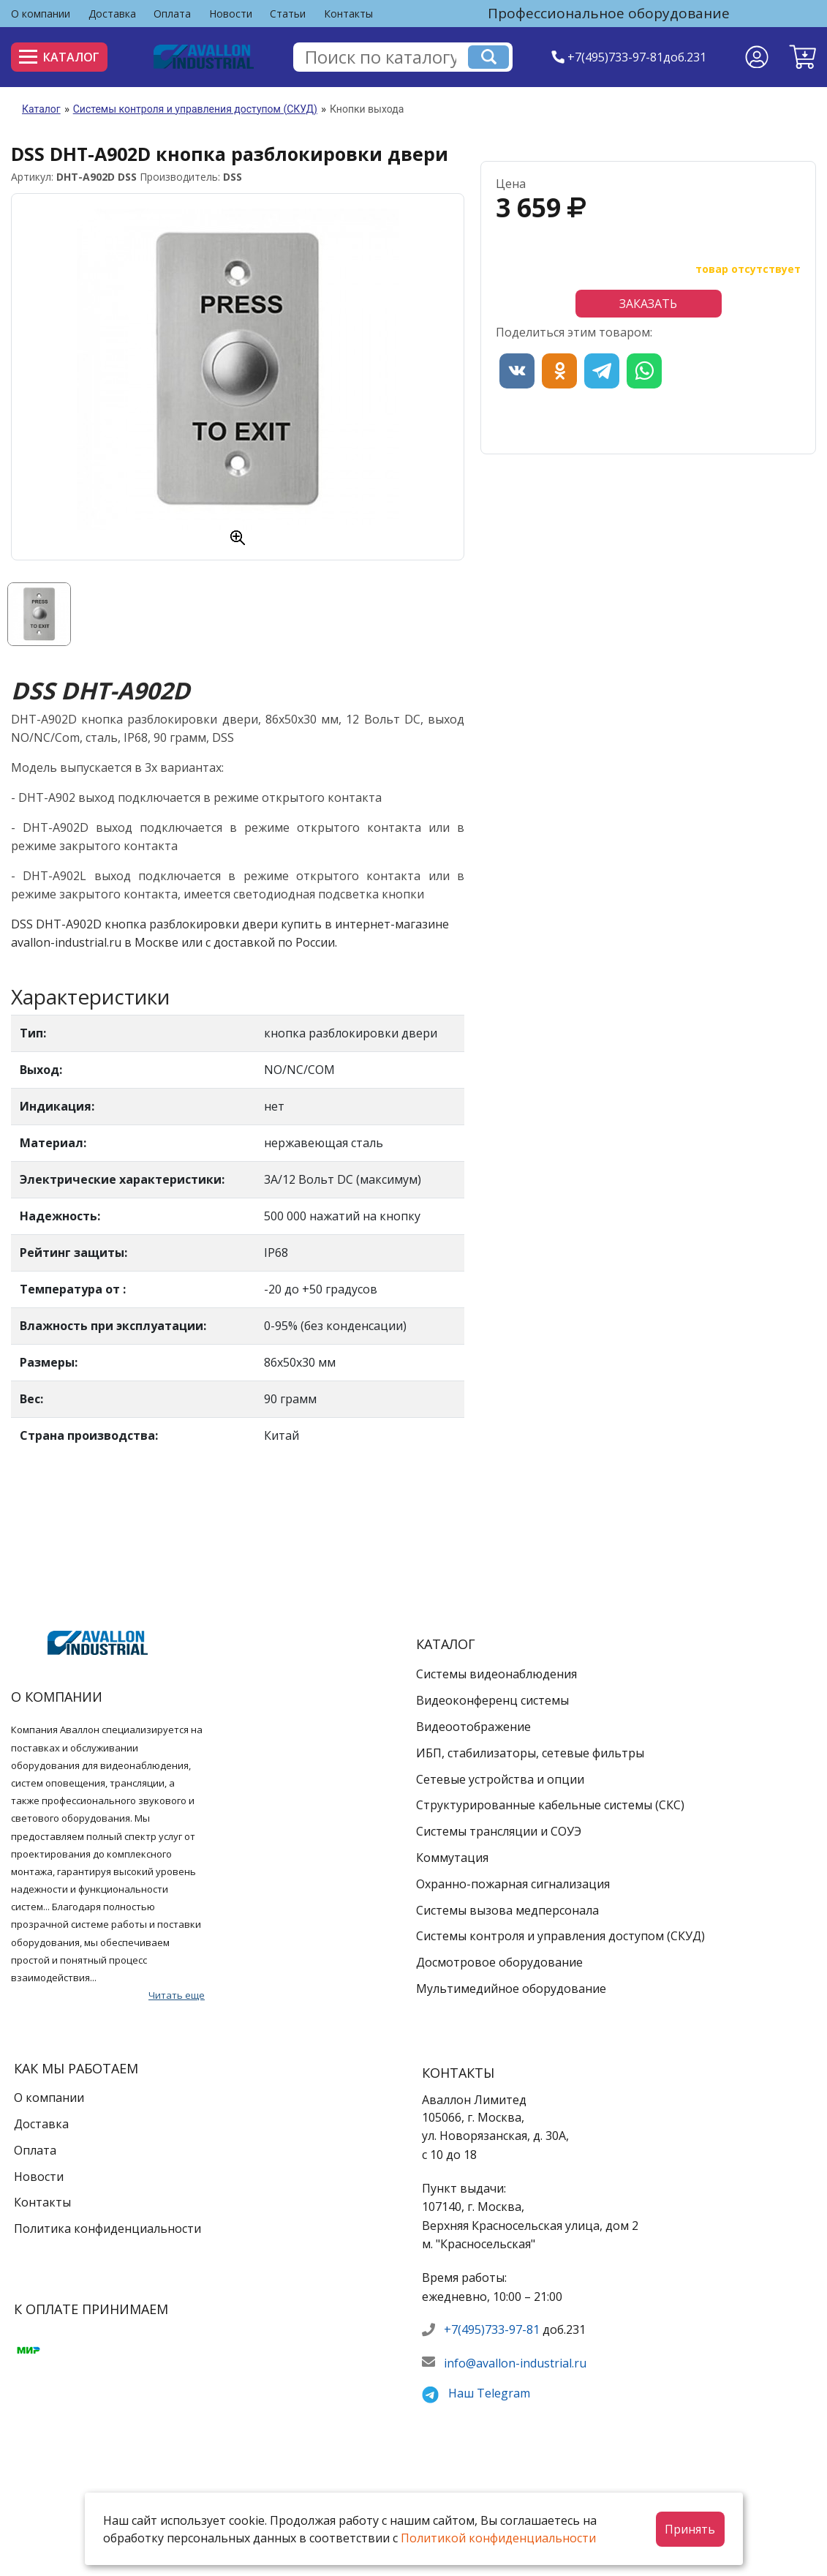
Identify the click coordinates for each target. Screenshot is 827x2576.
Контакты (348, 13)
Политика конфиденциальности (107, 2228)
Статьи (288, 13)
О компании (40, 13)
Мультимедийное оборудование (511, 1988)
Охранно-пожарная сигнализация (513, 1884)
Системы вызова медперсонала (507, 1910)
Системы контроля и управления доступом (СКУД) (195, 109)
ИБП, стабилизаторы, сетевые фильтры (530, 1753)
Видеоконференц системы (492, 1700)
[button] (802, 57)
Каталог (59, 57)
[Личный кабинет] (757, 57)
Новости (230, 13)
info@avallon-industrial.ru (515, 2363)
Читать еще (176, 1995)
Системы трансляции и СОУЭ (498, 1831)
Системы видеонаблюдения (496, 1674)
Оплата (172, 13)
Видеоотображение (473, 1727)
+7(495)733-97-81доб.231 (636, 57)
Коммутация (452, 1858)
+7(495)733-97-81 (492, 2329)
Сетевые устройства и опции (500, 1779)
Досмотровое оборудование (499, 1962)
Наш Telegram (489, 2393)
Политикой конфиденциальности (498, 2538)
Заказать (648, 304)
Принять (690, 2529)
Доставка (112, 13)
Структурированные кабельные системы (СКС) (550, 1805)
